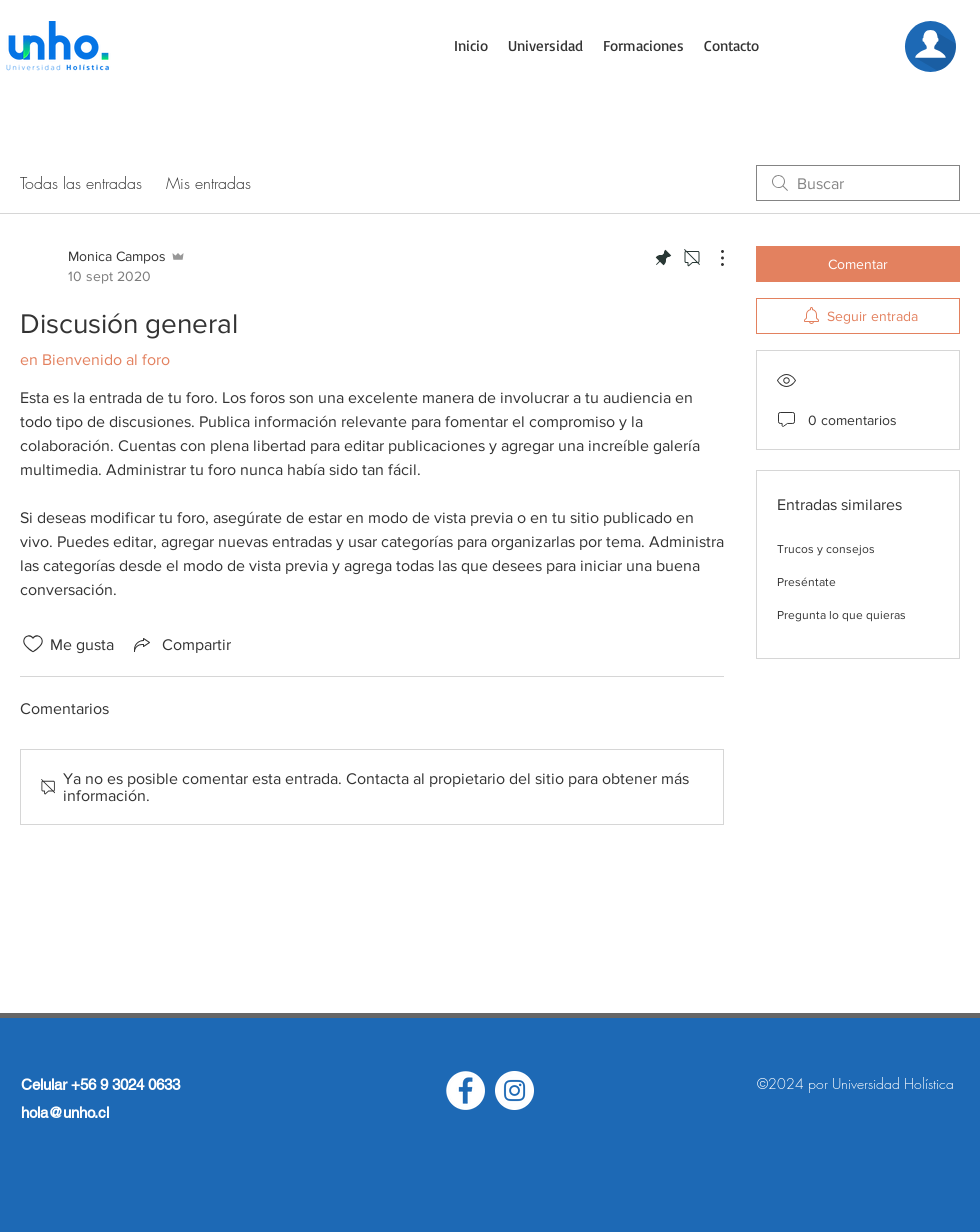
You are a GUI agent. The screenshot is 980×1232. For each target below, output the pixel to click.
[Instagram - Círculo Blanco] (514, 1090)
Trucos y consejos (826, 549)
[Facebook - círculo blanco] (465, 1090)
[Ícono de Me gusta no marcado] (33, 644)
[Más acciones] (712, 258)
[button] (545, 46)
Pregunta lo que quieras (841, 615)
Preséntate (806, 582)
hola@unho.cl (65, 1112)
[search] (858, 183)
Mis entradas (208, 183)
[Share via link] (180, 644)
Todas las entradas (81, 183)
